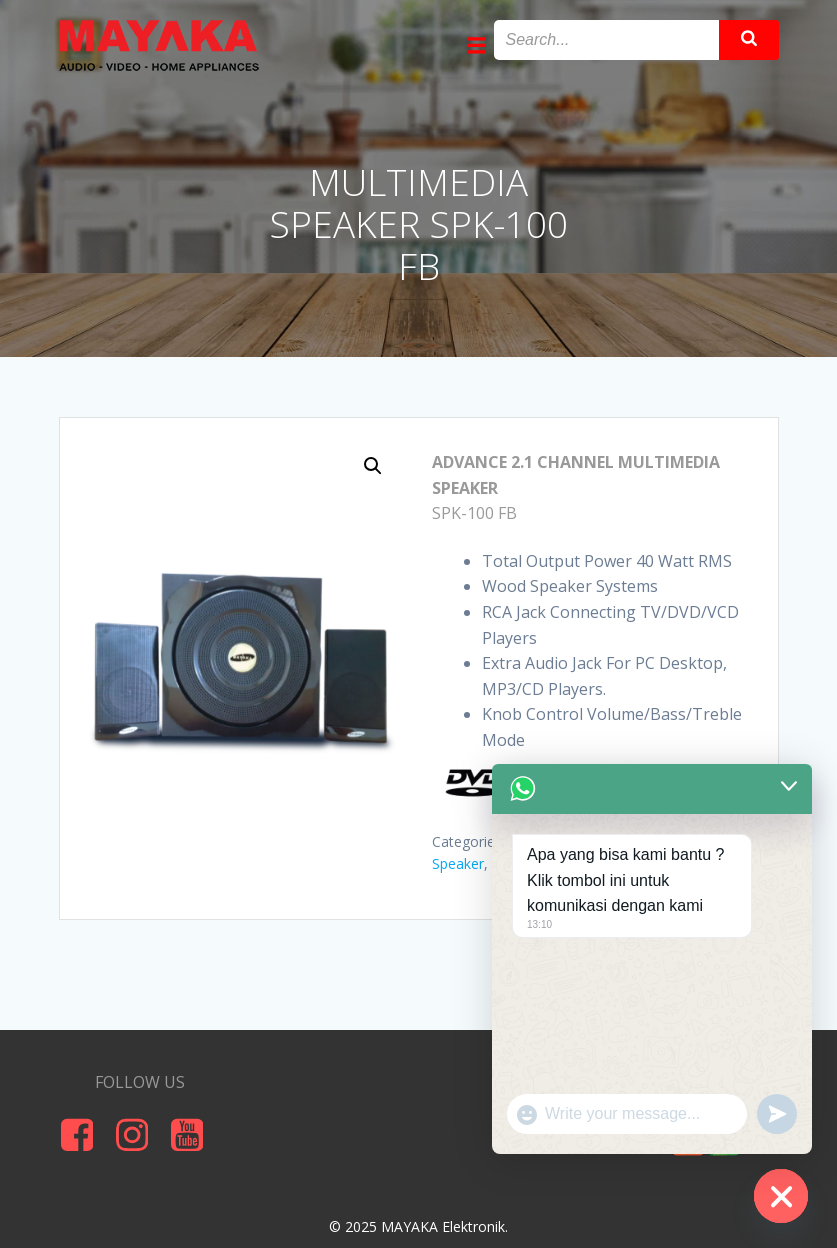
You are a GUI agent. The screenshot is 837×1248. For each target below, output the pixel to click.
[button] (373, 466)
